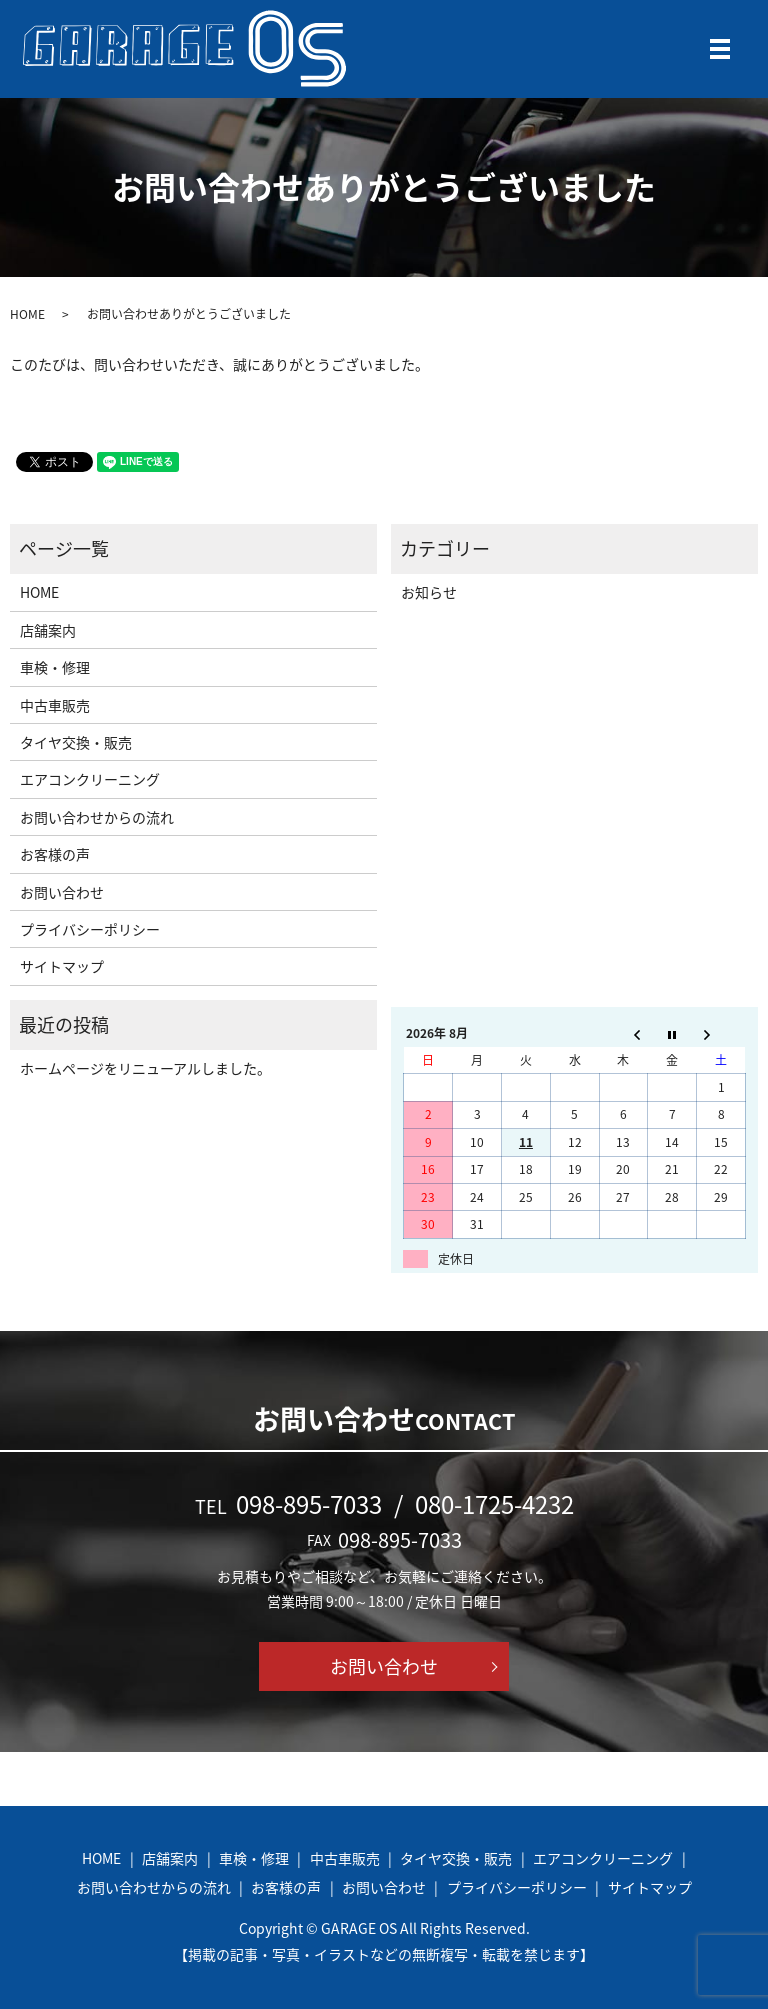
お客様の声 (55, 854)
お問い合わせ (62, 892)
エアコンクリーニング (90, 779)
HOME (27, 314)
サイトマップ (62, 966)
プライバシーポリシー (90, 929)
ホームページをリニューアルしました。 (145, 1068)
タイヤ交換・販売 (76, 742)
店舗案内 (48, 630)
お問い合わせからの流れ (97, 817)
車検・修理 (55, 667)
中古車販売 (55, 705)
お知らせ (429, 592)
